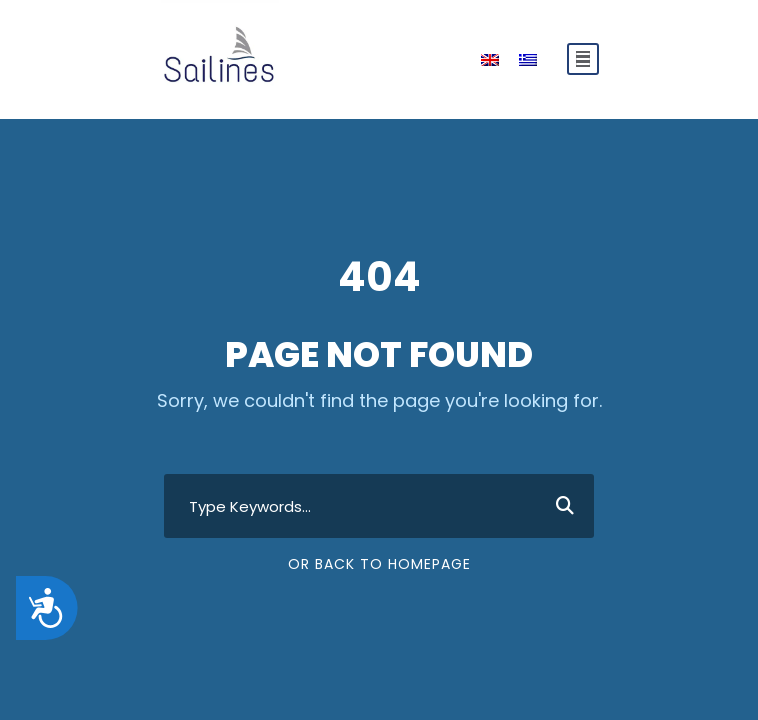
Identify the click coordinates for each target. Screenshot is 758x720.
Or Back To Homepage (379, 564)
